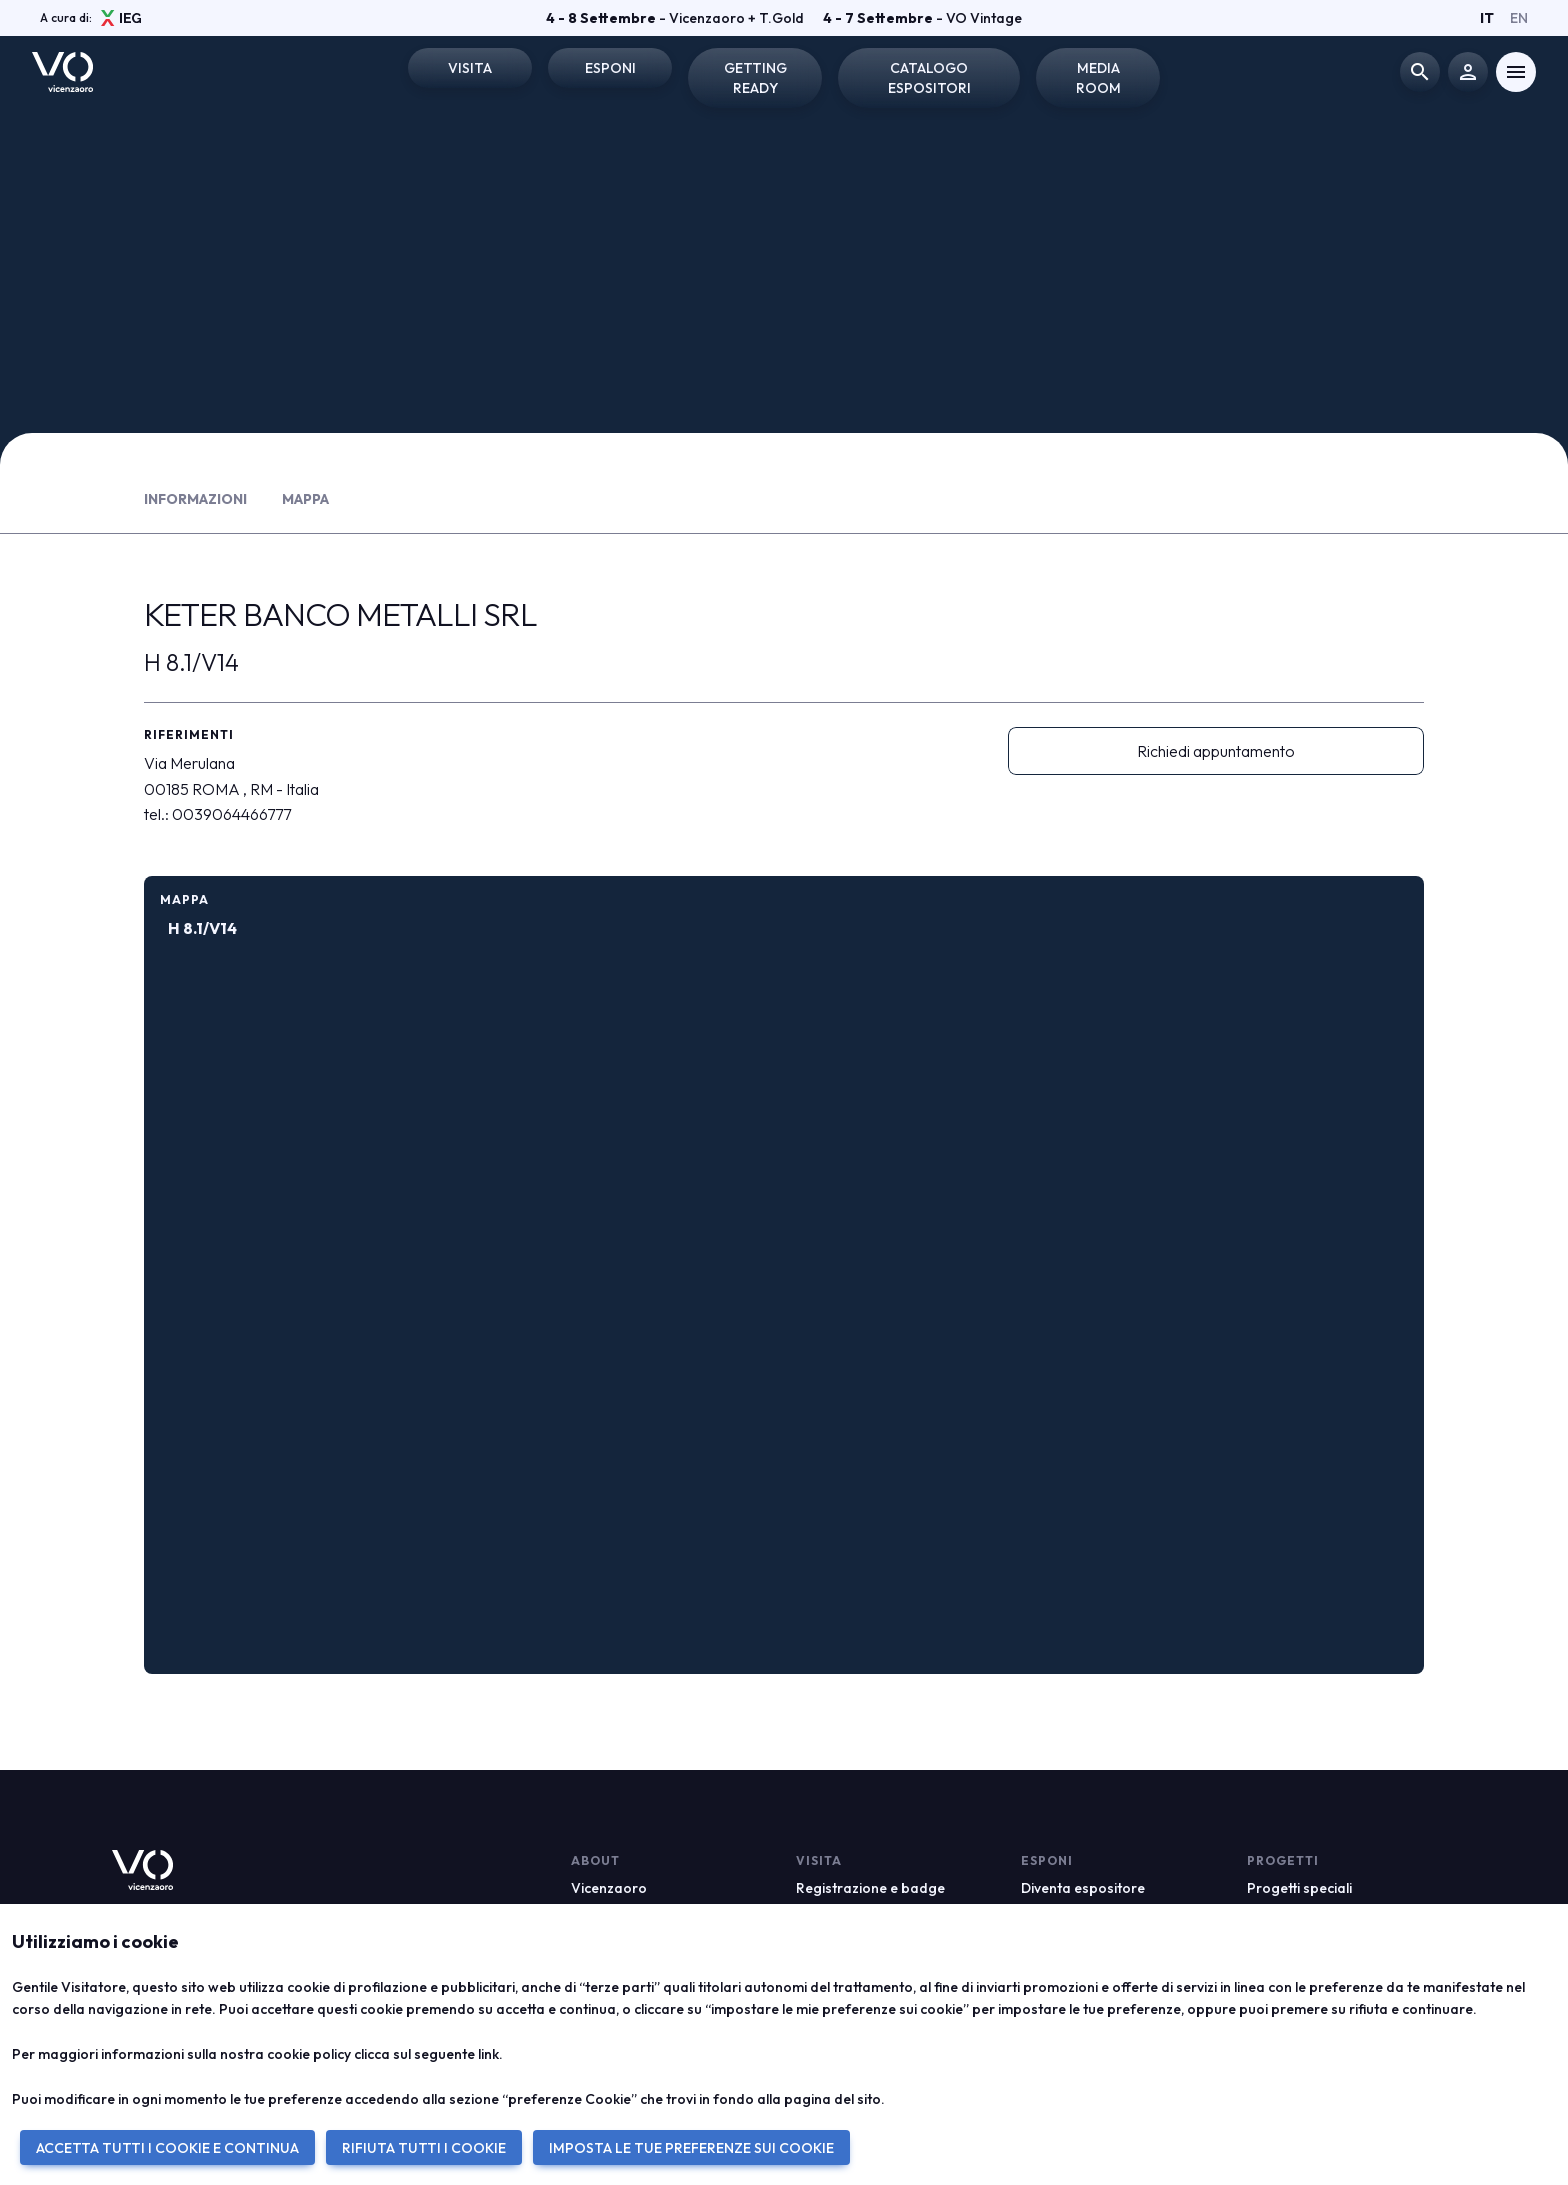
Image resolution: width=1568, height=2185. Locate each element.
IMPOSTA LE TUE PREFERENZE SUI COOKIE (691, 2148)
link (488, 2054)
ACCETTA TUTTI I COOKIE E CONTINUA (167, 2148)
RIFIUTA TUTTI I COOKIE (424, 2148)
